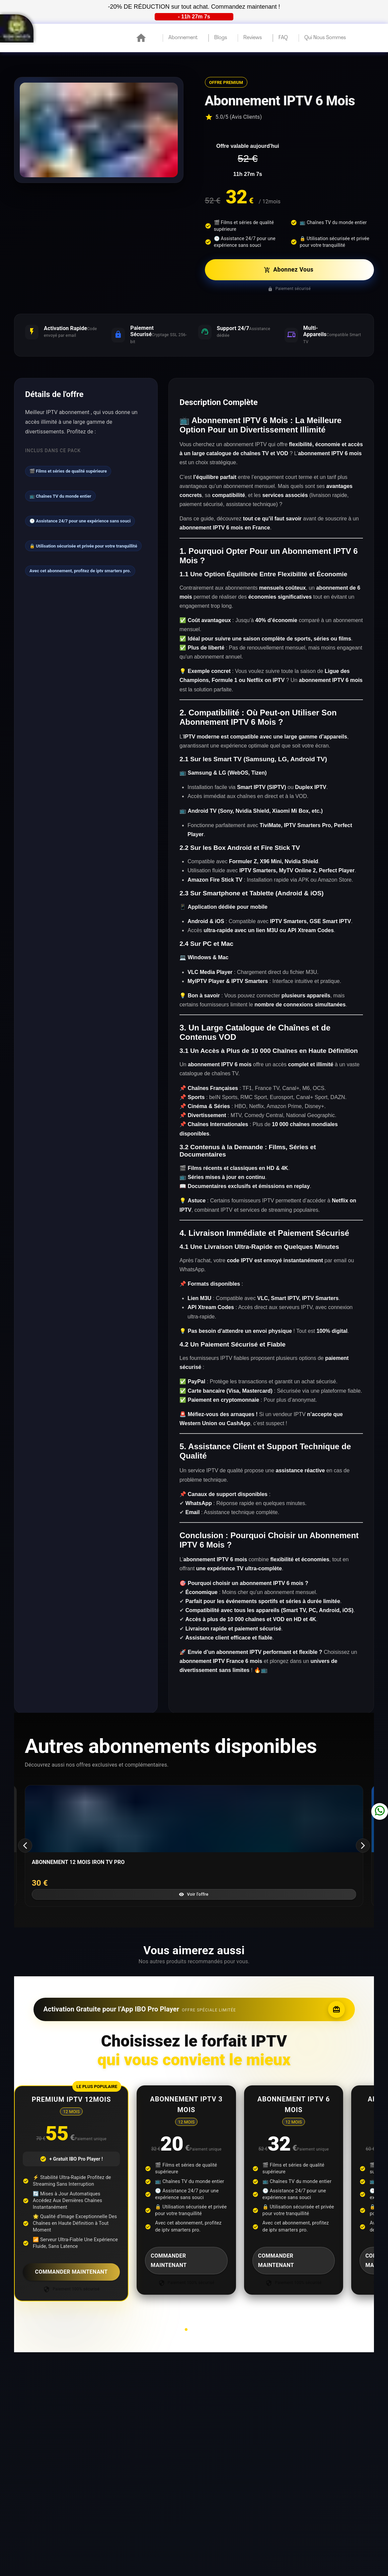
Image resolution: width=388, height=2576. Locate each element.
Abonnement (183, 37)
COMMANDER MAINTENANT (71, 2272)
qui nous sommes (325, 37)
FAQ (283, 37)
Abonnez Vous (288, 269)
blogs (220, 37)
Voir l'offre (193, 1894)
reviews (252, 37)
